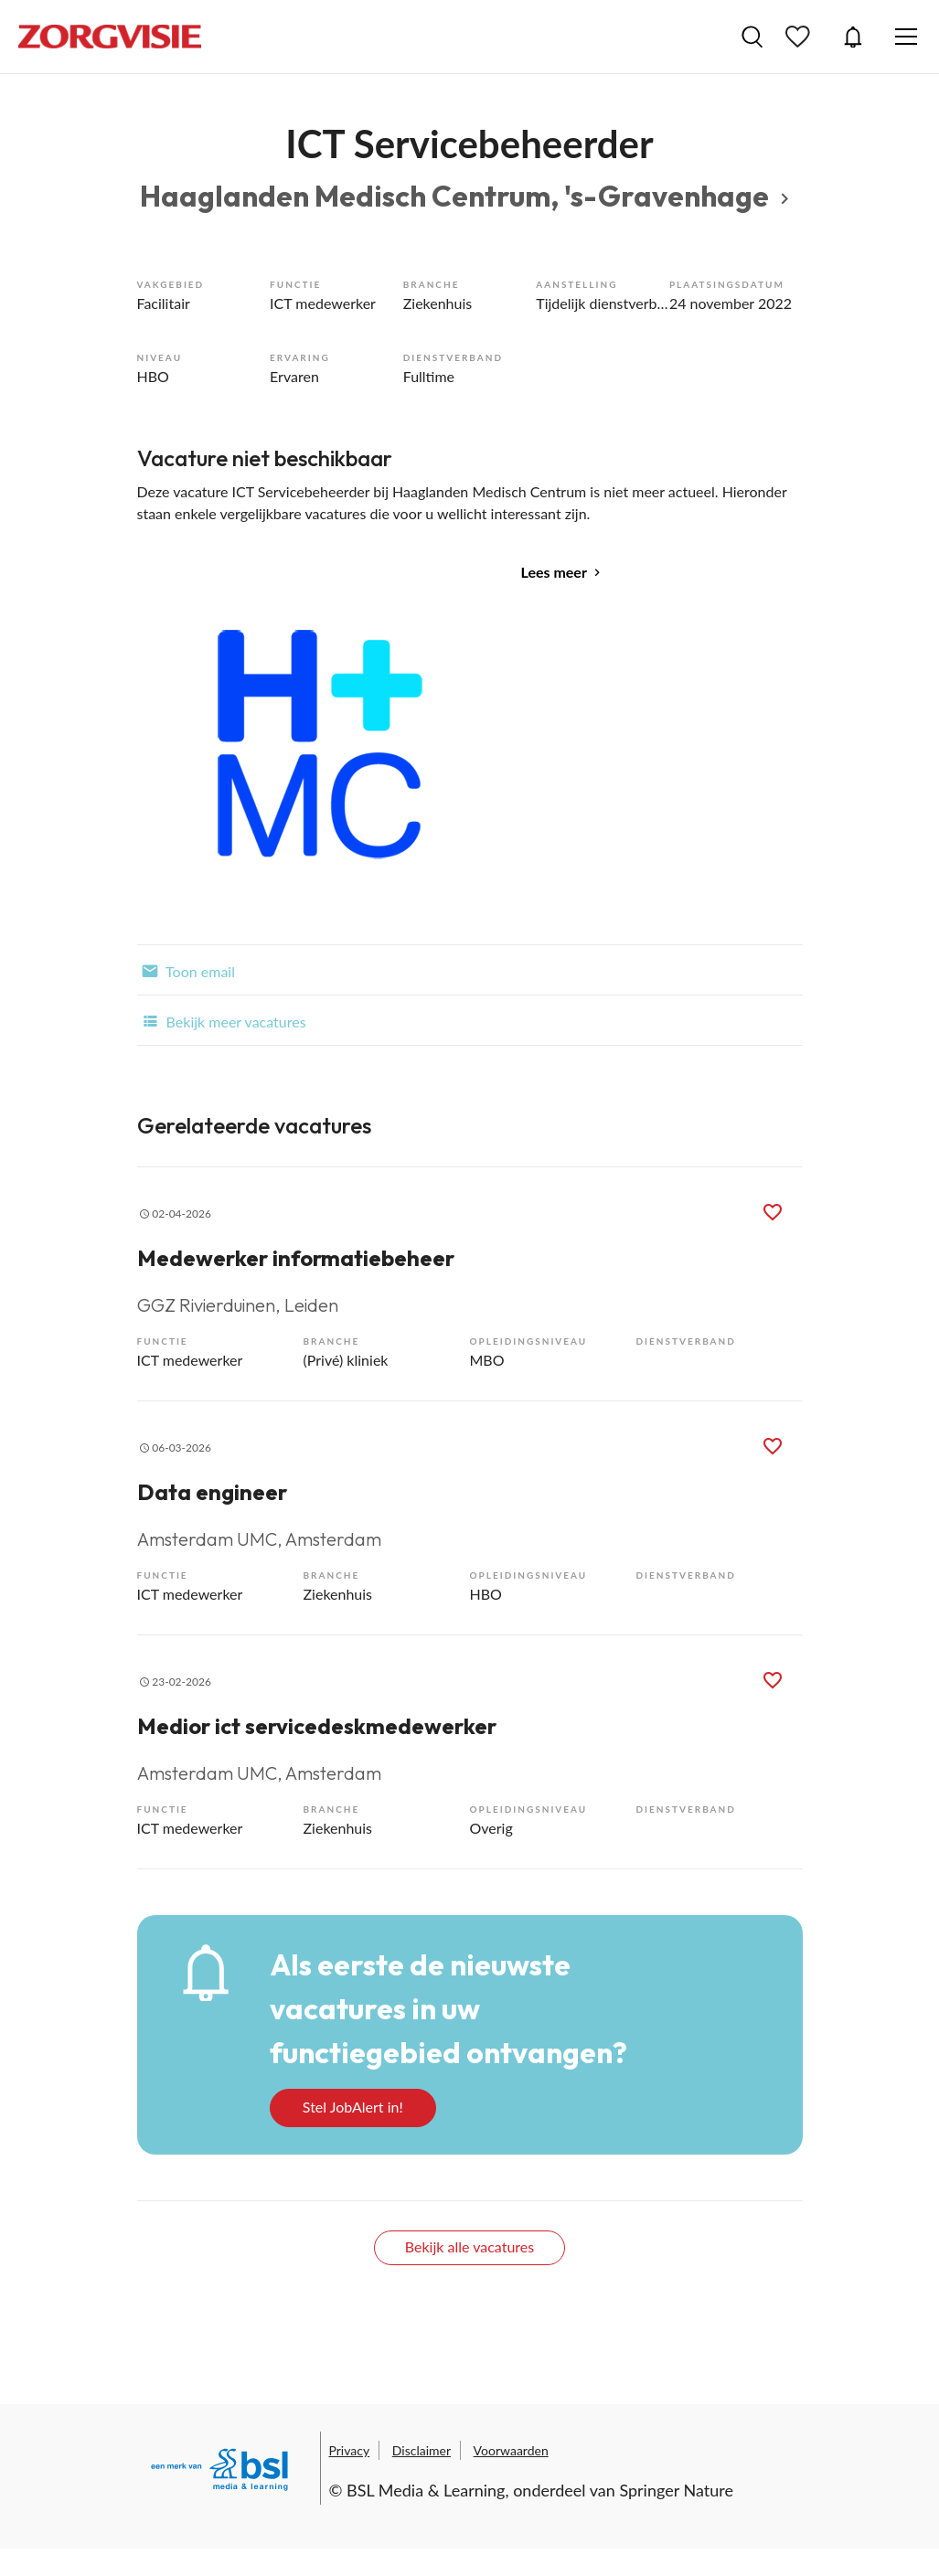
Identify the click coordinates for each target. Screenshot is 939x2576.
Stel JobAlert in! (353, 2106)
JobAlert (853, 37)
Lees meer (554, 571)
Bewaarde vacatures (800, 37)
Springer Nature (676, 2490)
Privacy (349, 2450)
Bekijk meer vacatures (221, 1020)
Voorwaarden (511, 2450)
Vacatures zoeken (752, 37)
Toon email (186, 970)
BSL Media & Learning (426, 2490)
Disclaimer (421, 2450)
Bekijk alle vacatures (469, 2246)
